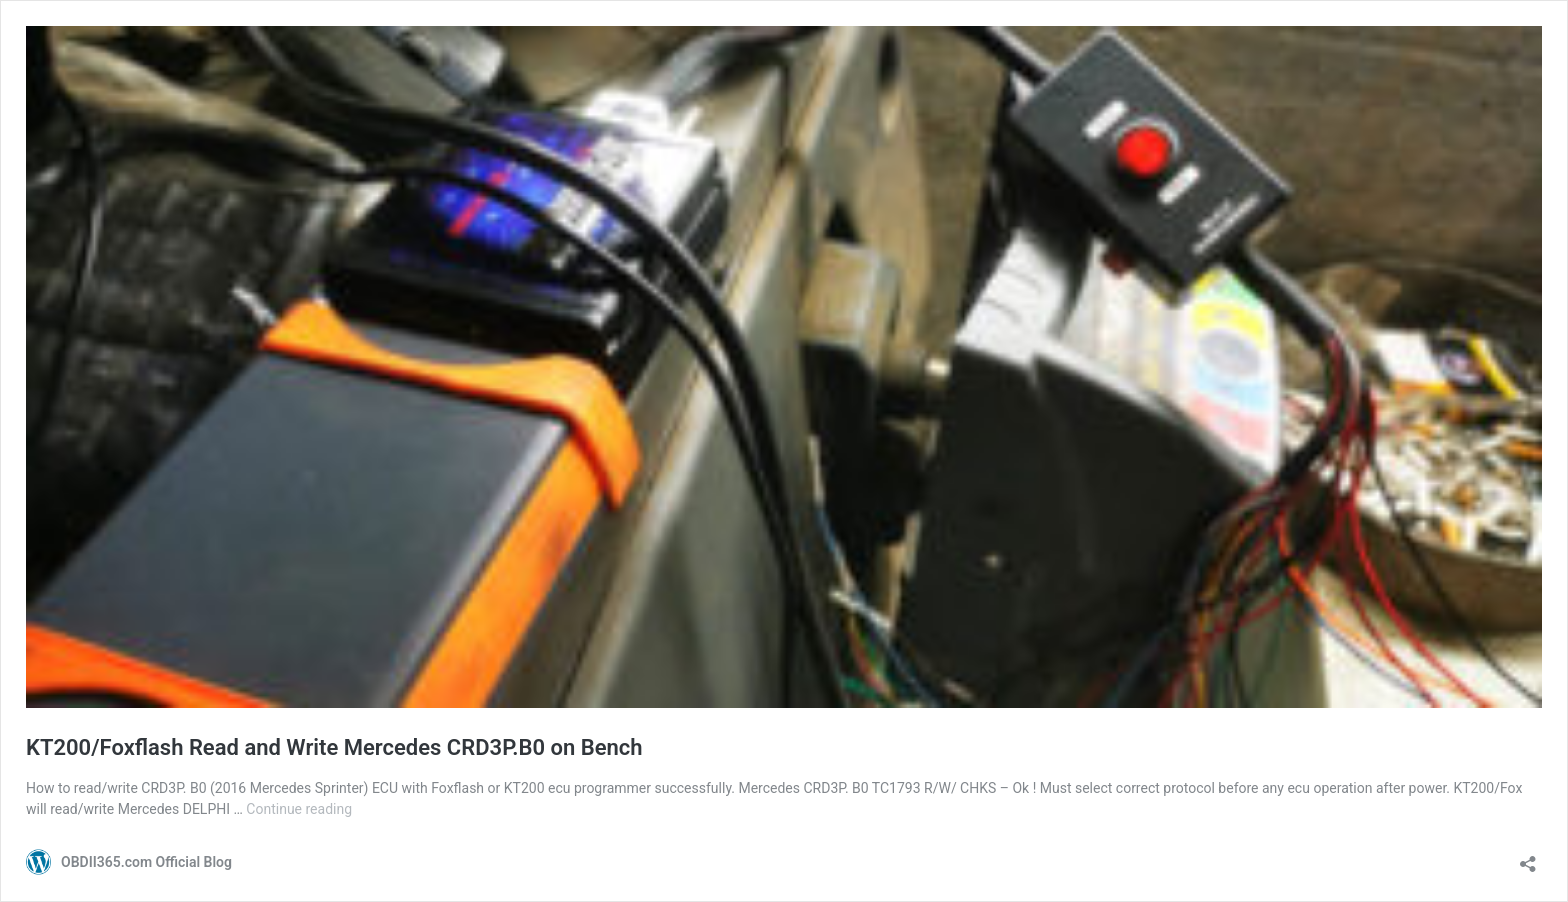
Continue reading (299, 809)
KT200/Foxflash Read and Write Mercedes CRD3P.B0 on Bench (334, 747)
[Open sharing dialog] (1528, 857)
